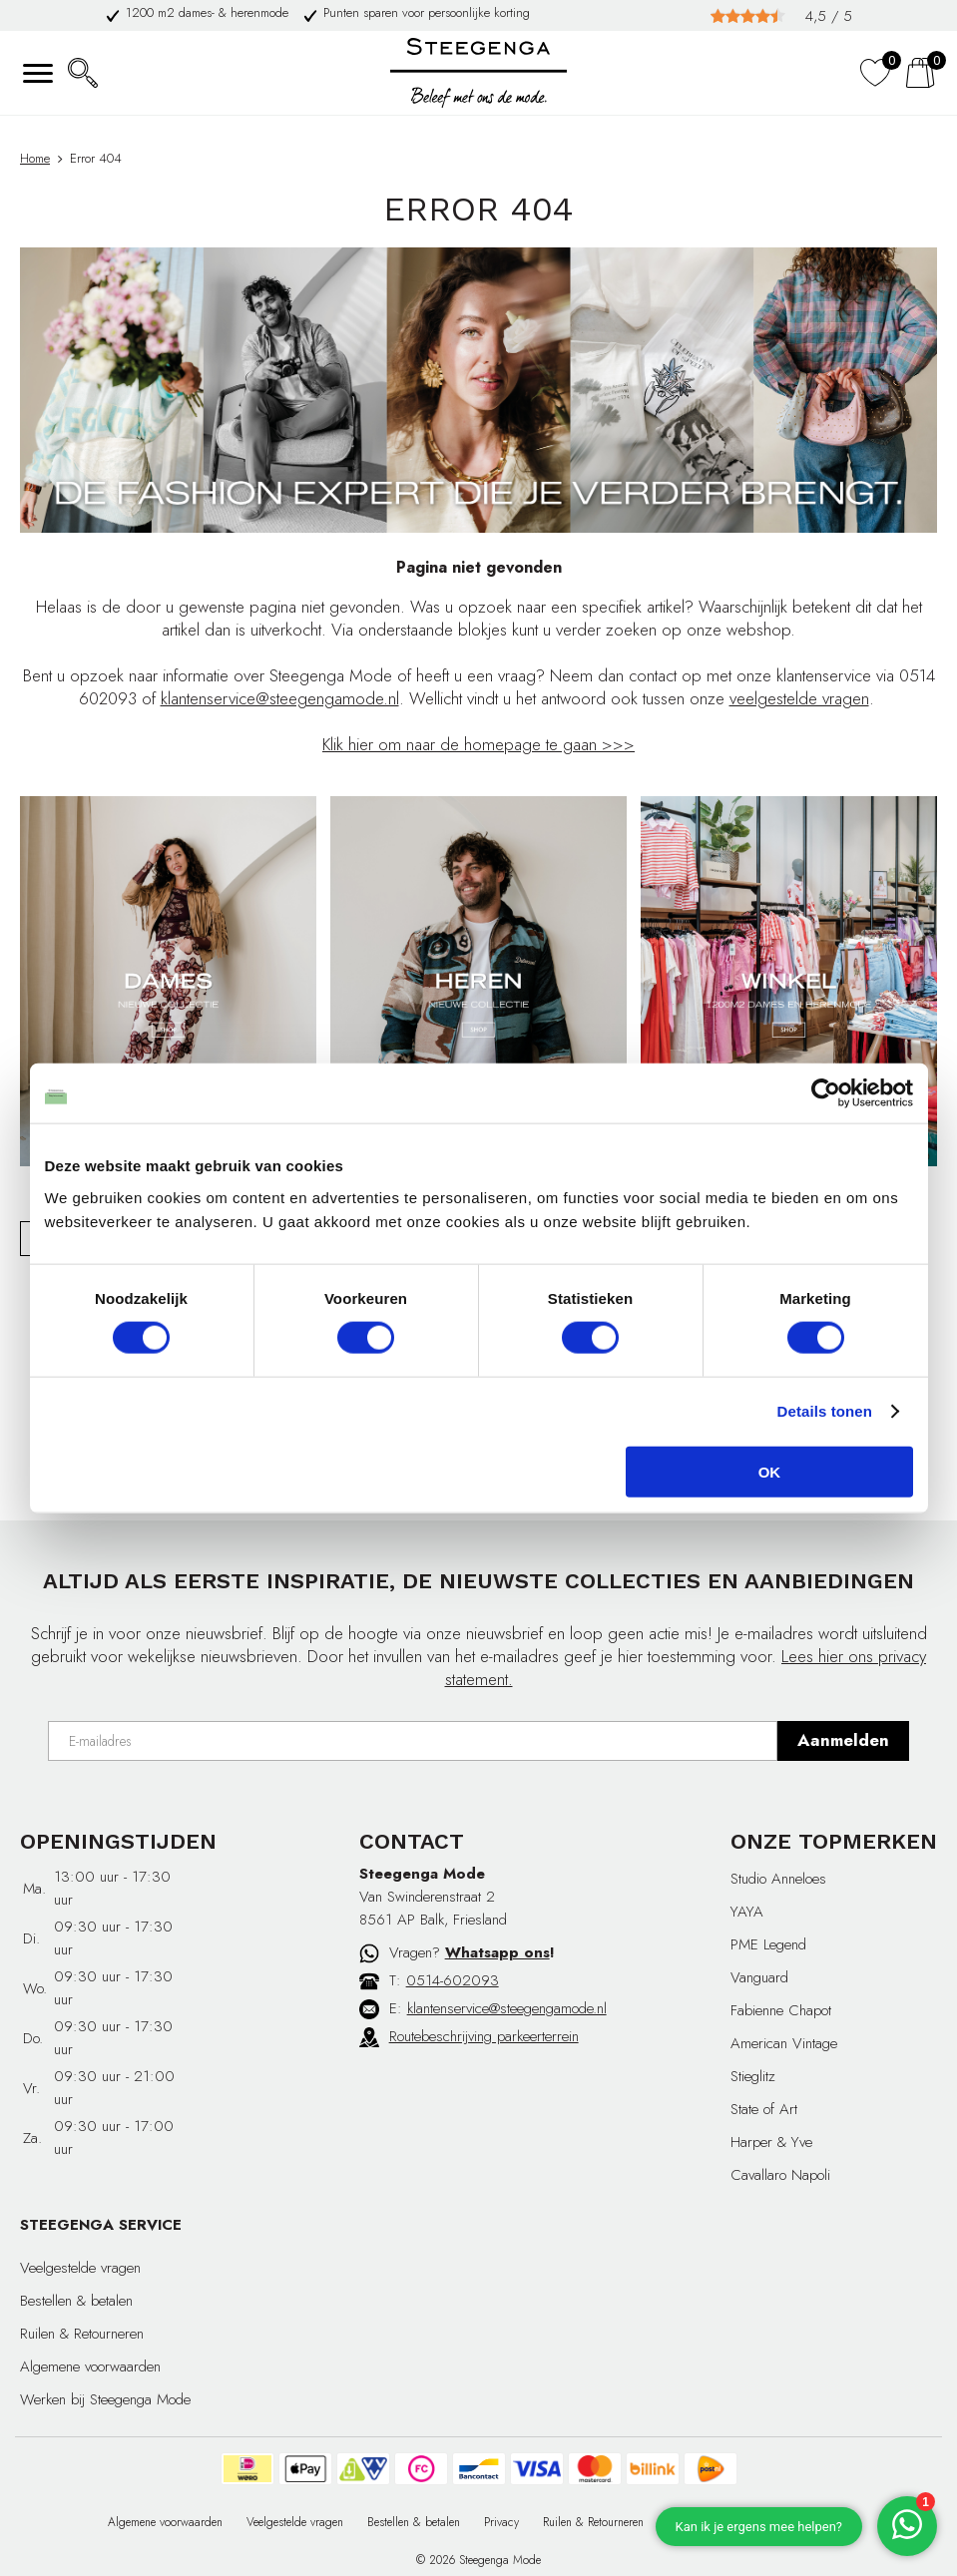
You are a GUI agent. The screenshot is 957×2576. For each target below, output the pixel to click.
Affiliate (829, 2522)
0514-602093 (452, 1980)
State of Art (763, 2109)
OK (769, 1471)
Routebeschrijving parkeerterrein (484, 2036)
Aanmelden (843, 1740)
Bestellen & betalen (76, 2301)
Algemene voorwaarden (90, 2366)
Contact (687, 2522)
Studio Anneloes (778, 1879)
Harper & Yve (771, 2142)
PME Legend (768, 1944)
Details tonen (824, 1411)
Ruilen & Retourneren (82, 2334)
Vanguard (759, 1977)
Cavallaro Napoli (780, 2175)
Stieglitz (752, 2076)
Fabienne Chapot (780, 2010)
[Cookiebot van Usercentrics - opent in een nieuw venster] (825, 1093)
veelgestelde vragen (799, 698)
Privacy (501, 2522)
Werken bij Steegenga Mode (105, 2399)
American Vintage (783, 2043)
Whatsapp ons (497, 1952)
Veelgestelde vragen (80, 2268)
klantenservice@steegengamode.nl (280, 698)
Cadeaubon (757, 2522)
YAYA (746, 1912)
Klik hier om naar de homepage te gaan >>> (478, 744)
